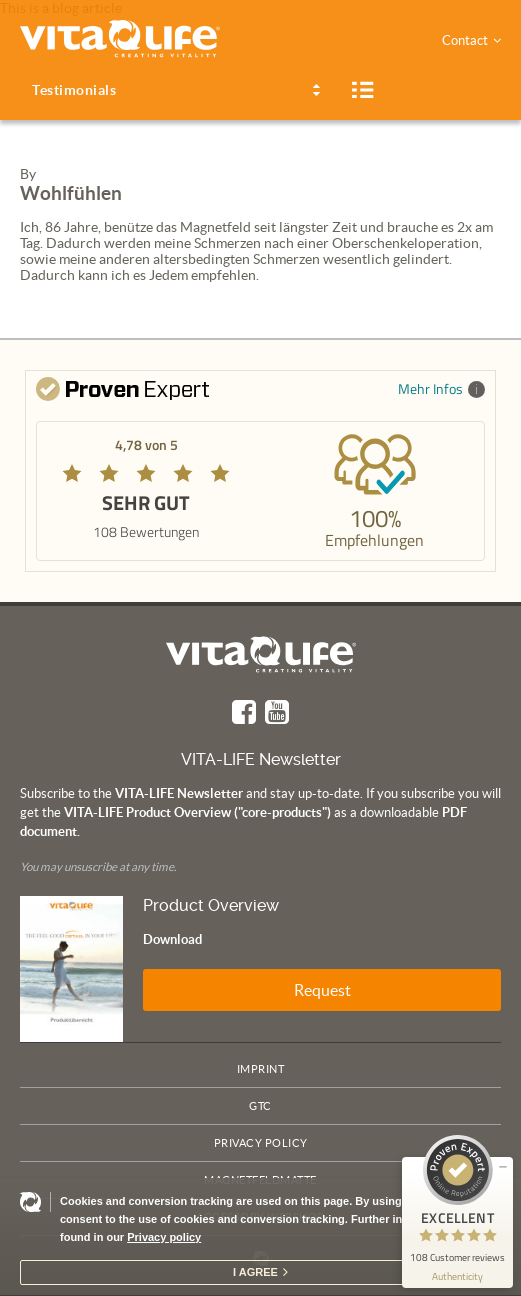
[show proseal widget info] (457, 1276)
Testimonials (74, 90)
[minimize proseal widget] (503, 1167)
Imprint (261, 1069)
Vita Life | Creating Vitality (260, 654)
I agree (255, 1272)
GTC (260, 1106)
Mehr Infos (441, 388)
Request (322, 990)
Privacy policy (164, 1237)
